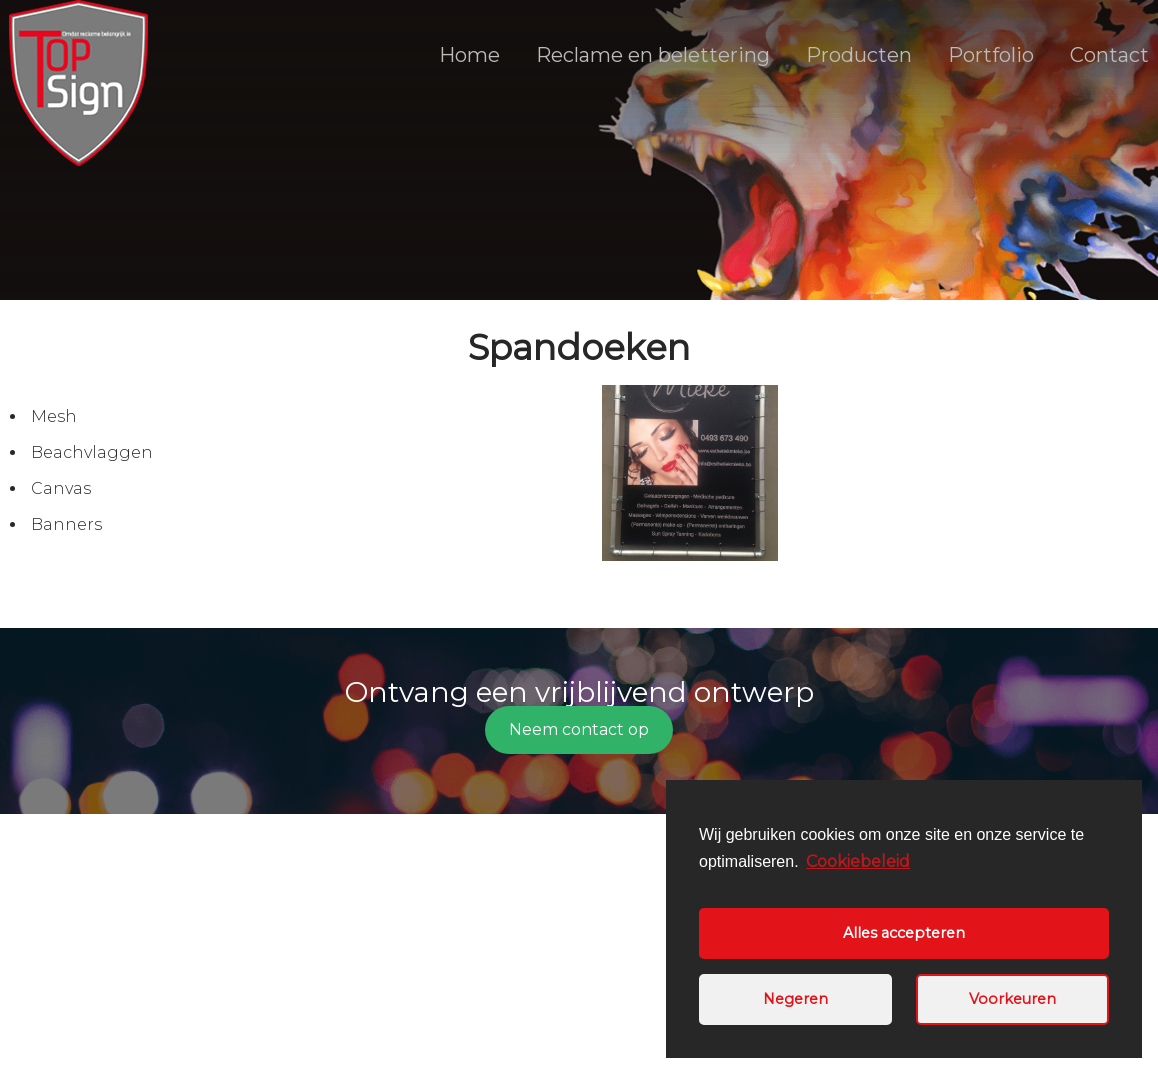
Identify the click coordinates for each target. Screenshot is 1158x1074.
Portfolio (991, 55)
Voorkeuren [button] (1012, 999)
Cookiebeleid (858, 861)
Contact (1109, 55)
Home (469, 55)
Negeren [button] (795, 999)
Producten (859, 55)
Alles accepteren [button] (904, 933)
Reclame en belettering (653, 55)
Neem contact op (579, 729)
